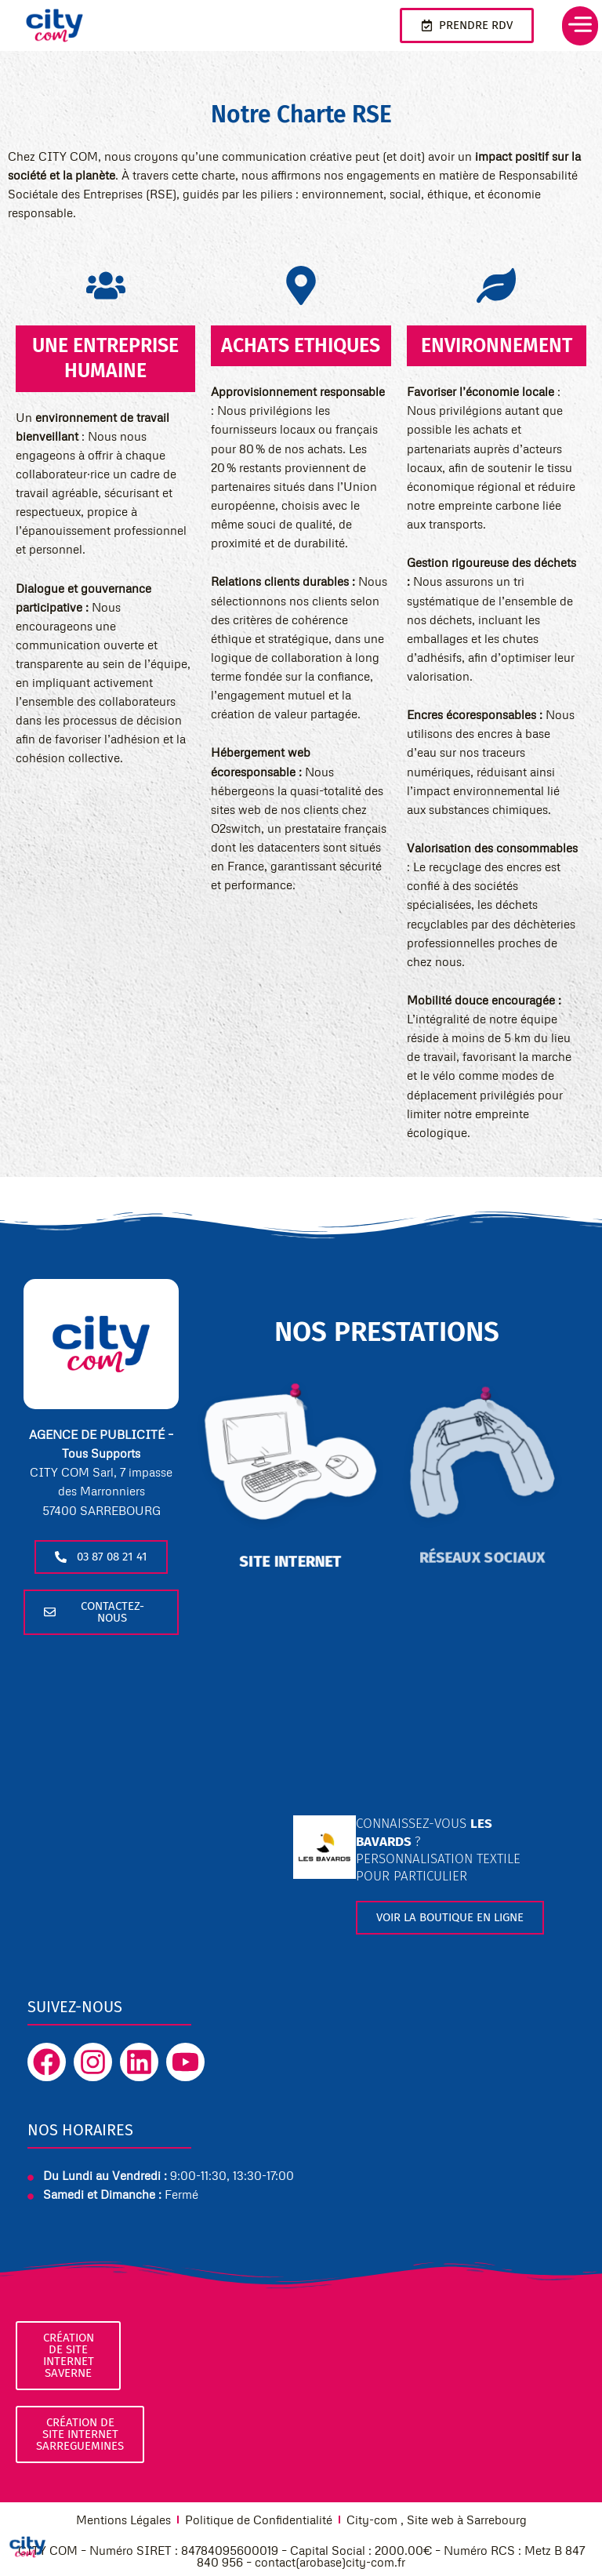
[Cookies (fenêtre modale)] (27, 2548)
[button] (572, 25)
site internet (291, 1548)
